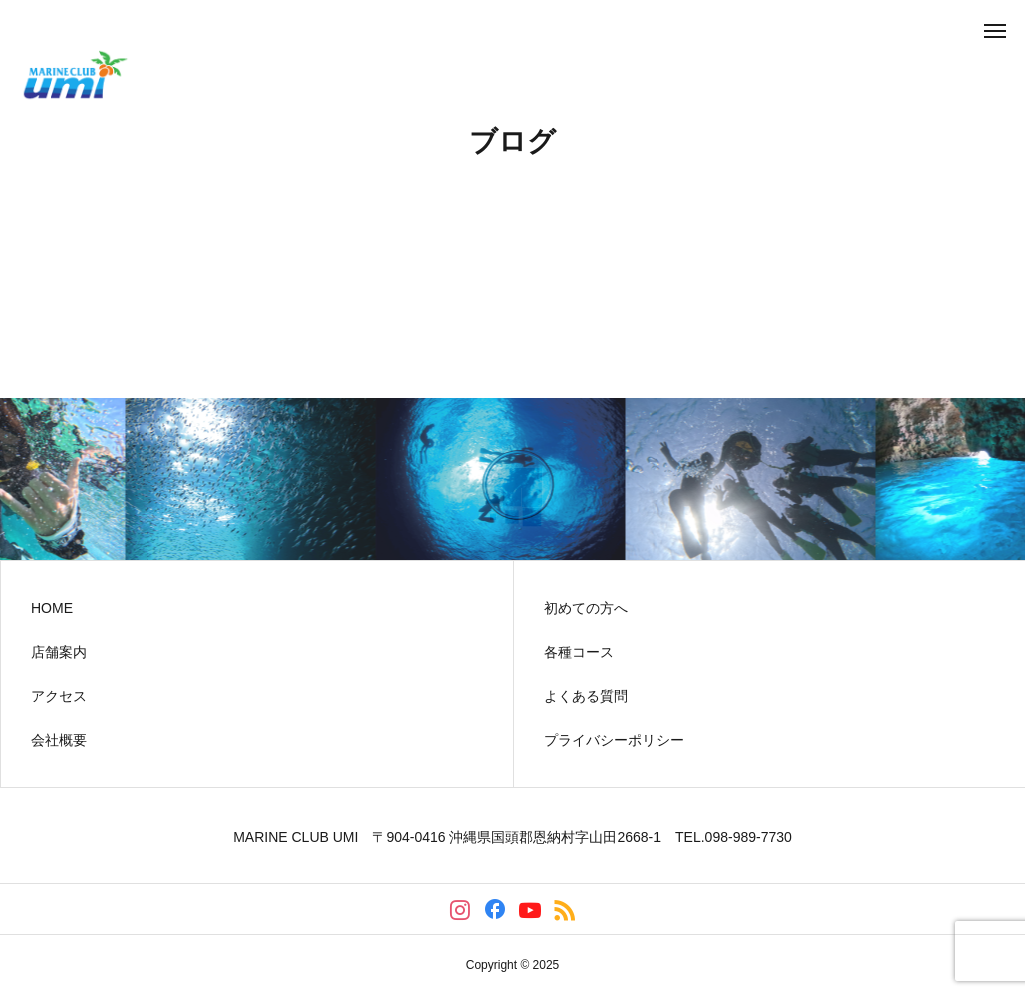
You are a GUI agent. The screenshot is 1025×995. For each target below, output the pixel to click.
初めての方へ (586, 608)
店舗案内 (59, 652)
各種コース (579, 652)
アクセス (59, 696)
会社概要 (59, 740)
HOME (52, 608)
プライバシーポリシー (614, 740)
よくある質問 (586, 696)
